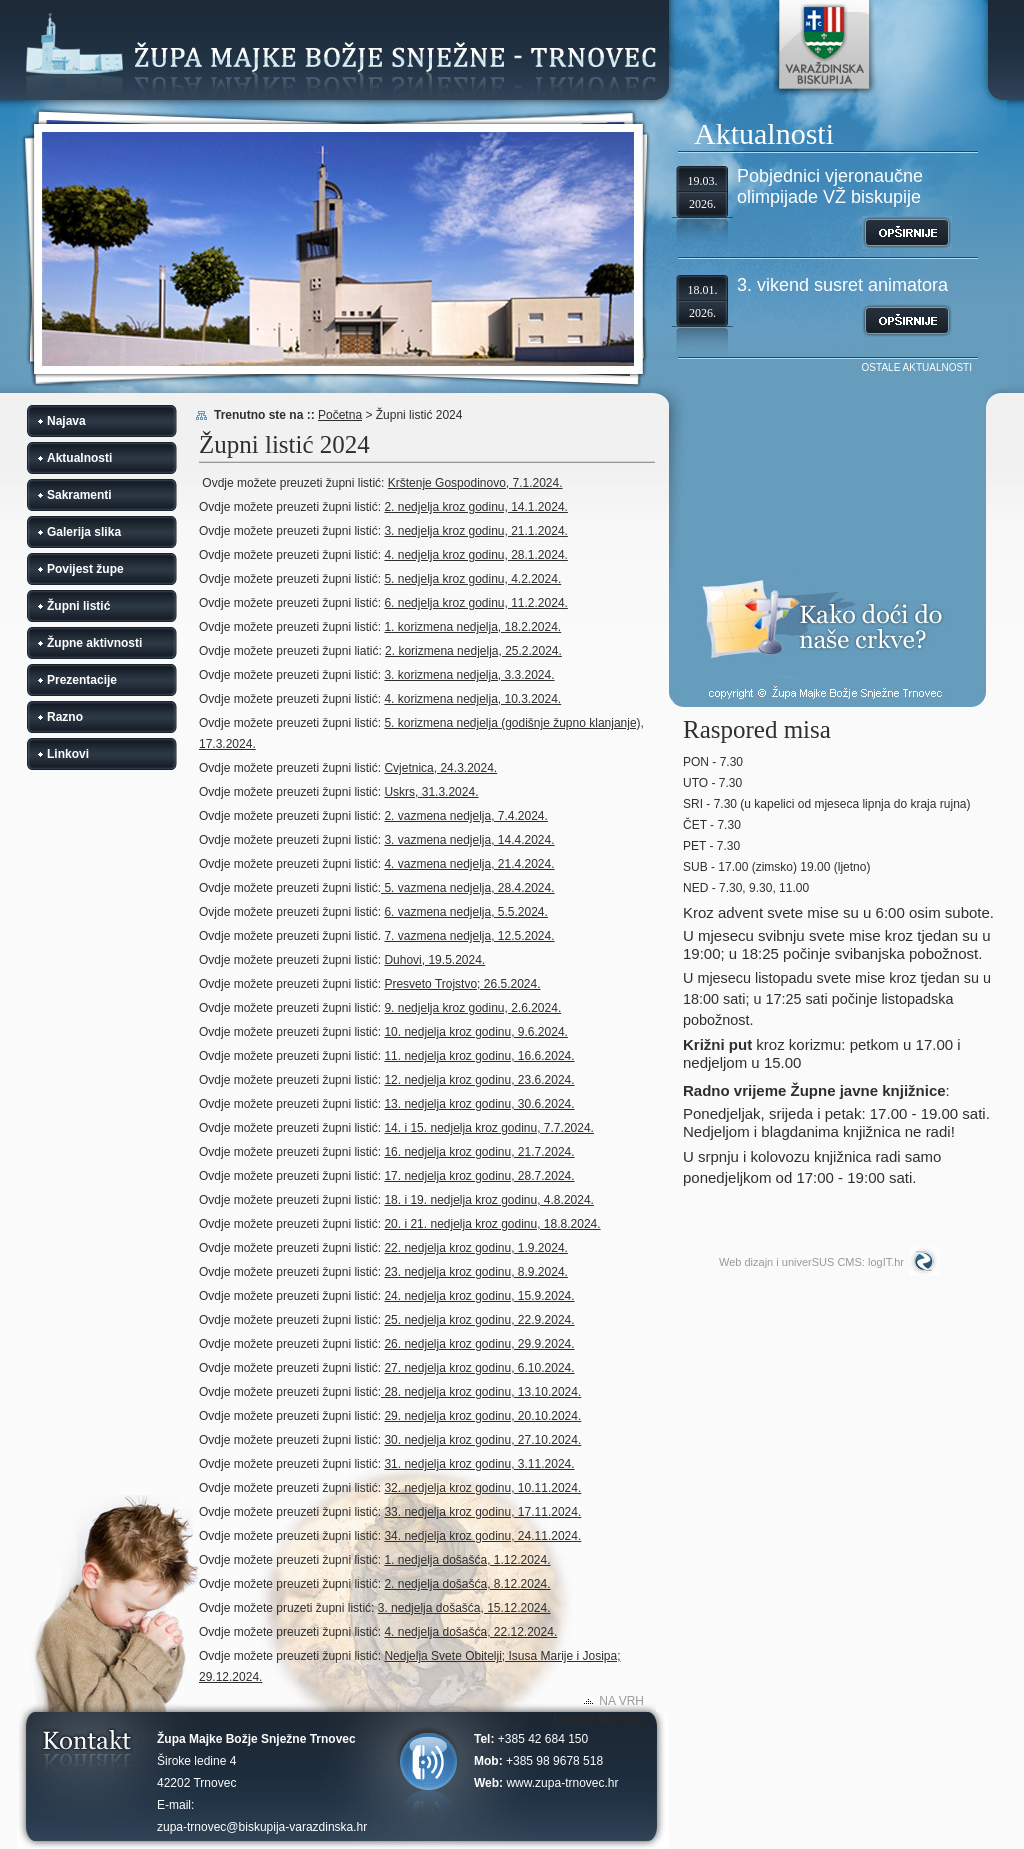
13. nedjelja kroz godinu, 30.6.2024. (479, 1104)
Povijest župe (85, 569)
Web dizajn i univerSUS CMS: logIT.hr (811, 1262)
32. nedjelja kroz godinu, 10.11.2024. (482, 1488)
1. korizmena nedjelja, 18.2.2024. (472, 627)
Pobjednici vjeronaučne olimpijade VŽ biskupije (830, 186)
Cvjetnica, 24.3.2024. (440, 768)
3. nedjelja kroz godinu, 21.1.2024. (475, 531)
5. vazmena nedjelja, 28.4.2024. (467, 888)
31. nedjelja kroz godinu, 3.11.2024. (479, 1464)
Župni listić (78, 606)
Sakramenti (79, 495)
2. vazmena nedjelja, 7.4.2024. (465, 816)
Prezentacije (82, 680)
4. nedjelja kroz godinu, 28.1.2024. (475, 555)
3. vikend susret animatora (842, 285)
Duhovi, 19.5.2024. (434, 960)
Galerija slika (84, 532)
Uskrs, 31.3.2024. (431, 792)
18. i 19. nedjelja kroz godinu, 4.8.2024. (488, 1200)
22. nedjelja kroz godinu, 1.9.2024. (475, 1248)
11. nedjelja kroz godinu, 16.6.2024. (479, 1056)
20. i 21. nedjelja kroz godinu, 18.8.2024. (492, 1224)
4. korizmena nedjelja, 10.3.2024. (472, 699)
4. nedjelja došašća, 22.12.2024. (470, 1632)
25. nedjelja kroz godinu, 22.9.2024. (479, 1320)
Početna (340, 415)
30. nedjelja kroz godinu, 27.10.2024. (482, 1440)
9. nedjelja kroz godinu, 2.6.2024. (472, 1008)
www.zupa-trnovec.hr (562, 1783)
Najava (66, 421)
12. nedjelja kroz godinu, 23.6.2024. (479, 1080)
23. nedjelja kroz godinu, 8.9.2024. (475, 1272)
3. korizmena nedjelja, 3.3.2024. (469, 675)
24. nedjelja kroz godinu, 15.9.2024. (479, 1296)
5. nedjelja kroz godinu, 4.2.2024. (472, 579)
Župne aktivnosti (94, 643)
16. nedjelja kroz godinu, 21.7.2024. (479, 1152)
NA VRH (621, 1701)
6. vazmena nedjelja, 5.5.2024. (465, 912)
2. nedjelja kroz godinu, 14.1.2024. (475, 507)
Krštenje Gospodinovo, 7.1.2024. (475, 483)
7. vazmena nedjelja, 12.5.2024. (469, 936)
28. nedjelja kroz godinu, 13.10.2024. (481, 1392)
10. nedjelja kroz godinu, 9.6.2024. (475, 1032)
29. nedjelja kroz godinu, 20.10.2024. (482, 1416)
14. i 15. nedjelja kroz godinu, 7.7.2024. (488, 1128)
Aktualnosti (79, 458)
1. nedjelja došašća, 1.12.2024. (467, 1560)
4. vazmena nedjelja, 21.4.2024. (469, 864)
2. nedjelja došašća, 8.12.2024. (467, 1584)
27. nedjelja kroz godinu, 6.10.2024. (479, 1368)
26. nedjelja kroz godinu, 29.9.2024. (479, 1344)
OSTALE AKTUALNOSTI (917, 367)
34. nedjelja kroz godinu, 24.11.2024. (482, 1536)
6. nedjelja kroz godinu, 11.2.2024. (475, 603)
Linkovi (68, 754)
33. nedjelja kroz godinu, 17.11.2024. (482, 1512)
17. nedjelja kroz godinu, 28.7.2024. (479, 1176)
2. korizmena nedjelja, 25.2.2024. (473, 651)
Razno (65, 717)
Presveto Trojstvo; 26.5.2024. (462, 984)
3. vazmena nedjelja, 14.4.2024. (469, 840)
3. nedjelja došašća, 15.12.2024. (464, 1608)
